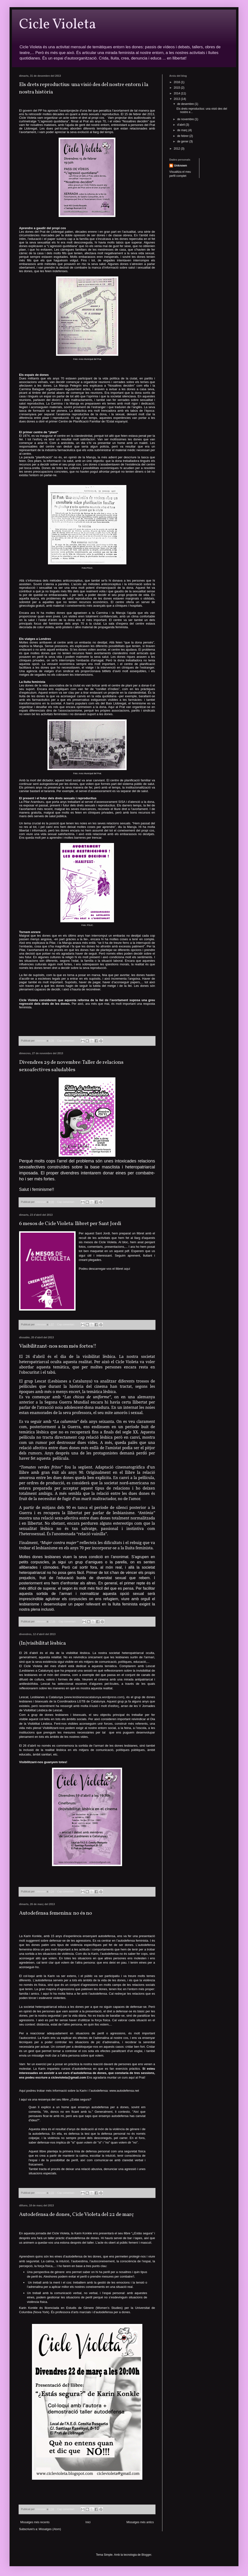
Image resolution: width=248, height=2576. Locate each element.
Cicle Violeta (57, 25)
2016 (177, 82)
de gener (183, 141)
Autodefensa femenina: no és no (55, 1913)
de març (182, 130)
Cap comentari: (66, 1040)
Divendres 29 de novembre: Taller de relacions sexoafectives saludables (71, 1066)
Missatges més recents (35, 2522)
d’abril (181, 124)
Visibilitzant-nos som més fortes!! (57, 1346)
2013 (177, 99)
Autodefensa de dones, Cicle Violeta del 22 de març (76, 2214)
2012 (177, 148)
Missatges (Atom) (50, 2529)
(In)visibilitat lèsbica (42, 1643)
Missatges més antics (140, 2522)
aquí (127, 1268)
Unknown (180, 165)
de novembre (186, 119)
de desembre (186, 104)
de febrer (183, 136)
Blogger (146, 2554)
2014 (177, 93)
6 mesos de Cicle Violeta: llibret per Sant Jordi (70, 1223)
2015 (177, 87)
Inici (87, 2522)
